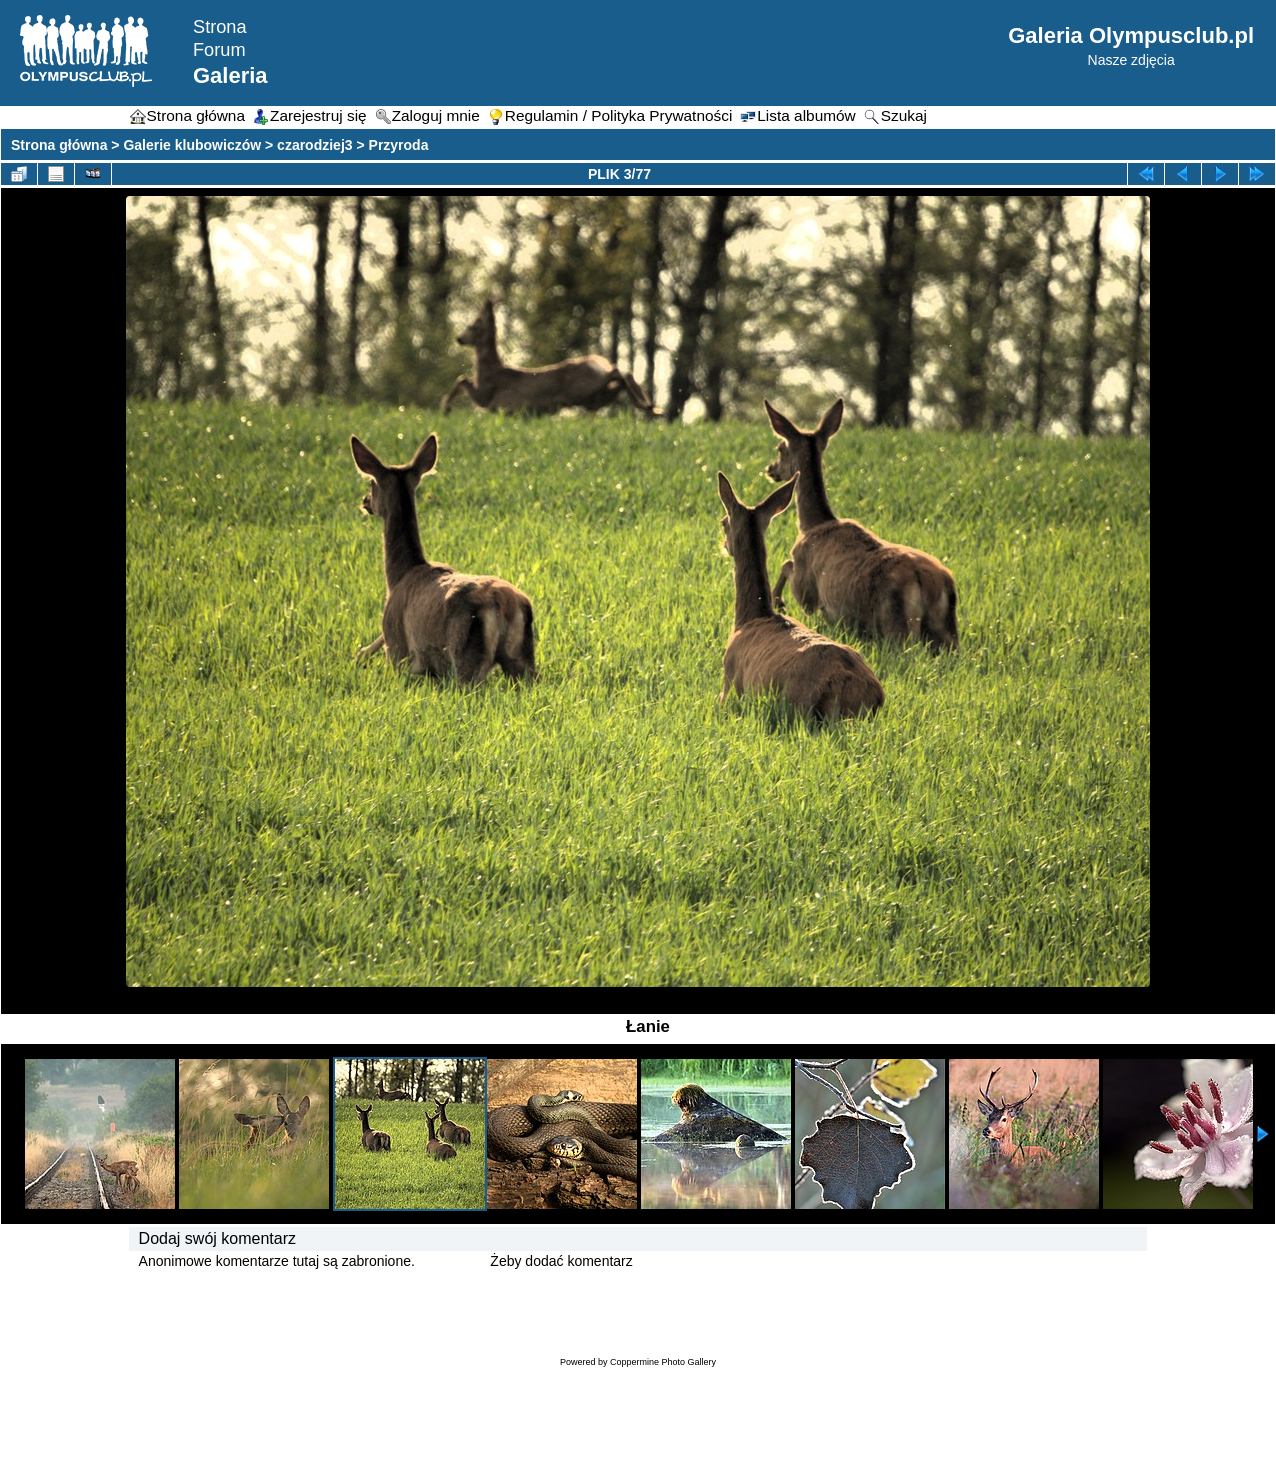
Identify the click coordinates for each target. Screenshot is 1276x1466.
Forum (219, 50)
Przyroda (399, 145)
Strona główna (59, 145)
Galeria (230, 75)
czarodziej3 (314, 145)
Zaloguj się (453, 1261)
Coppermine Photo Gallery (663, 1362)
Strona (220, 27)
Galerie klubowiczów (192, 145)
